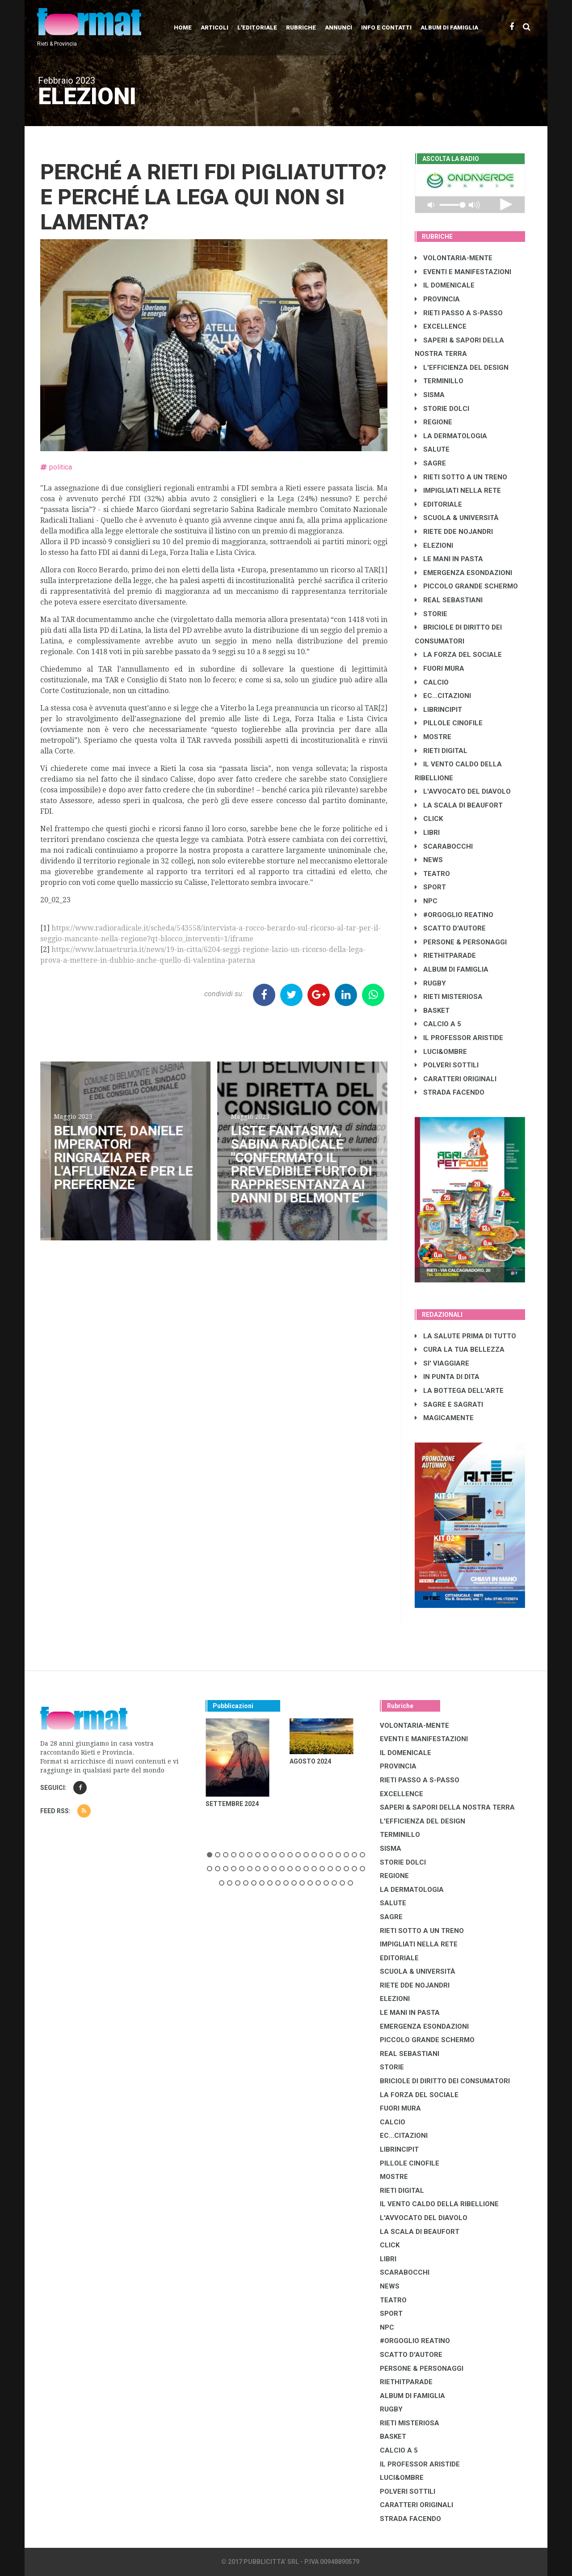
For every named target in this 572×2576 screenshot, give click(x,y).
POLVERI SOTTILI (447, 1065)
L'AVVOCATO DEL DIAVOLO (463, 791)
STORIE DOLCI (442, 409)
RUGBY (430, 983)
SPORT (430, 887)
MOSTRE (433, 737)
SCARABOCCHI (444, 846)
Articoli (214, 27)
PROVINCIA (437, 299)
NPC (426, 901)
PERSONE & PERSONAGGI (461, 942)
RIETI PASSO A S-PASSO (459, 313)
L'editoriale (257, 27)
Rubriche (301, 27)
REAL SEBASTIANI (449, 600)
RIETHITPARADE (445, 956)
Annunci (338, 27)
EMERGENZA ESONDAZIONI (463, 573)
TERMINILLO (439, 381)
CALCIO (432, 682)
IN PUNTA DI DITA (447, 1377)
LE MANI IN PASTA (449, 559)
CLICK (429, 819)
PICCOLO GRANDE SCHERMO (466, 586)
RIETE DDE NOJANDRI (454, 532)
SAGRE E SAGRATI (449, 1404)
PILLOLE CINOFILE (449, 723)
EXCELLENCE (441, 326)
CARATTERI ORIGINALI (455, 1079)
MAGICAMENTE (444, 1418)
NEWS (429, 860)
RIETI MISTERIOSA (449, 997)
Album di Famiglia (449, 27)
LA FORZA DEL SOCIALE (458, 655)
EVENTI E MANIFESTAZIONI (463, 272)
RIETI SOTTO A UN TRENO (461, 477)
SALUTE (432, 449)
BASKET (432, 1011)
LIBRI (427, 833)
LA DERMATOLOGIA (451, 436)
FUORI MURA (439, 668)
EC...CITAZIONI (443, 696)
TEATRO (432, 874)
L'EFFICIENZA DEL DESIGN (462, 368)
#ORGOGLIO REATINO (454, 915)
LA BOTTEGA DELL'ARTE (459, 1391)
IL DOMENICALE (445, 285)
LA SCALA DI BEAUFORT (459, 805)
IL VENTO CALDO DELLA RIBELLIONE (439, 2204)
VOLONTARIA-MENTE (453, 258)
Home (183, 27)
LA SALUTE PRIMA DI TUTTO (465, 1336)
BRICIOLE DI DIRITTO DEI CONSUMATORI (445, 2081)
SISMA (430, 395)
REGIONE (433, 422)
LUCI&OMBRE (441, 1052)
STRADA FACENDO (449, 1092)
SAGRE (430, 463)
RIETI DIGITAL (441, 751)
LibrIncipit (438, 710)
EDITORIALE (438, 504)
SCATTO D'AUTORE (450, 928)
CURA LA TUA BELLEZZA (460, 1349)
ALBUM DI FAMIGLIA (451, 969)
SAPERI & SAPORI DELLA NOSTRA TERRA (447, 1807)
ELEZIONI (434, 545)
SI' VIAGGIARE (442, 1363)
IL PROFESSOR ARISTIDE (459, 1038)
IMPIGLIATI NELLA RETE (458, 490)
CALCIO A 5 (438, 1024)
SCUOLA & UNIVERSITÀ (457, 518)
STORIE (431, 614)
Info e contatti (386, 27)
